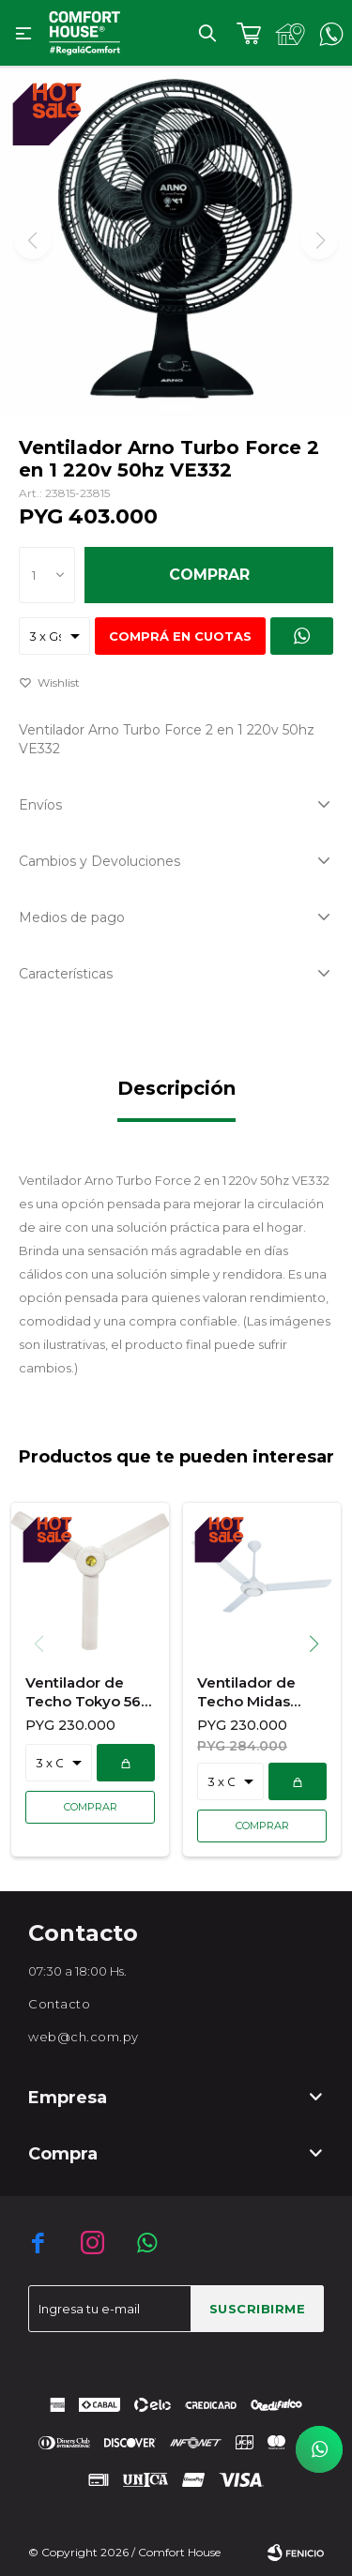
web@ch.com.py (83, 2036)
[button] (320, 1643)
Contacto (59, 2003)
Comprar (209, 574)
